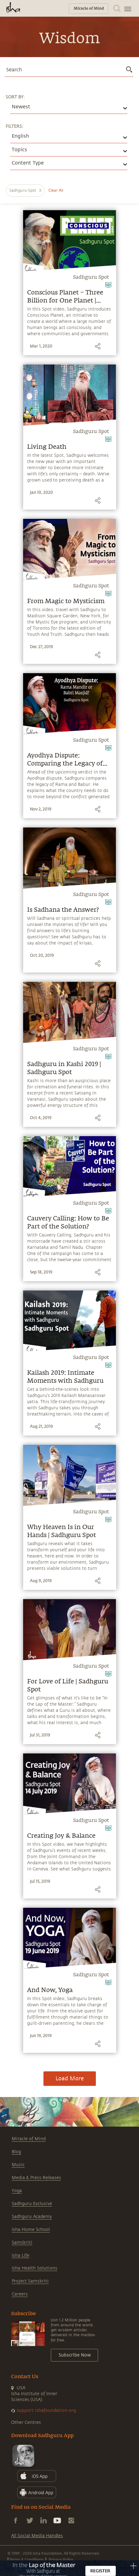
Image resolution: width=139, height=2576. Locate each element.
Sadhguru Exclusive (32, 2203)
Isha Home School (31, 2229)
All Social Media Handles (37, 2535)
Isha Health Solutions (34, 2268)
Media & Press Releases (36, 2177)
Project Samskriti (30, 2281)
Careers (20, 2294)
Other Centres (26, 2422)
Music (18, 2164)
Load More (69, 2078)
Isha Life (20, 2255)
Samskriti (22, 2242)
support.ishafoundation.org (46, 2410)
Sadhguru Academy (32, 2216)
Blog (16, 2151)
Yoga (17, 2190)
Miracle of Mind (29, 2138)
